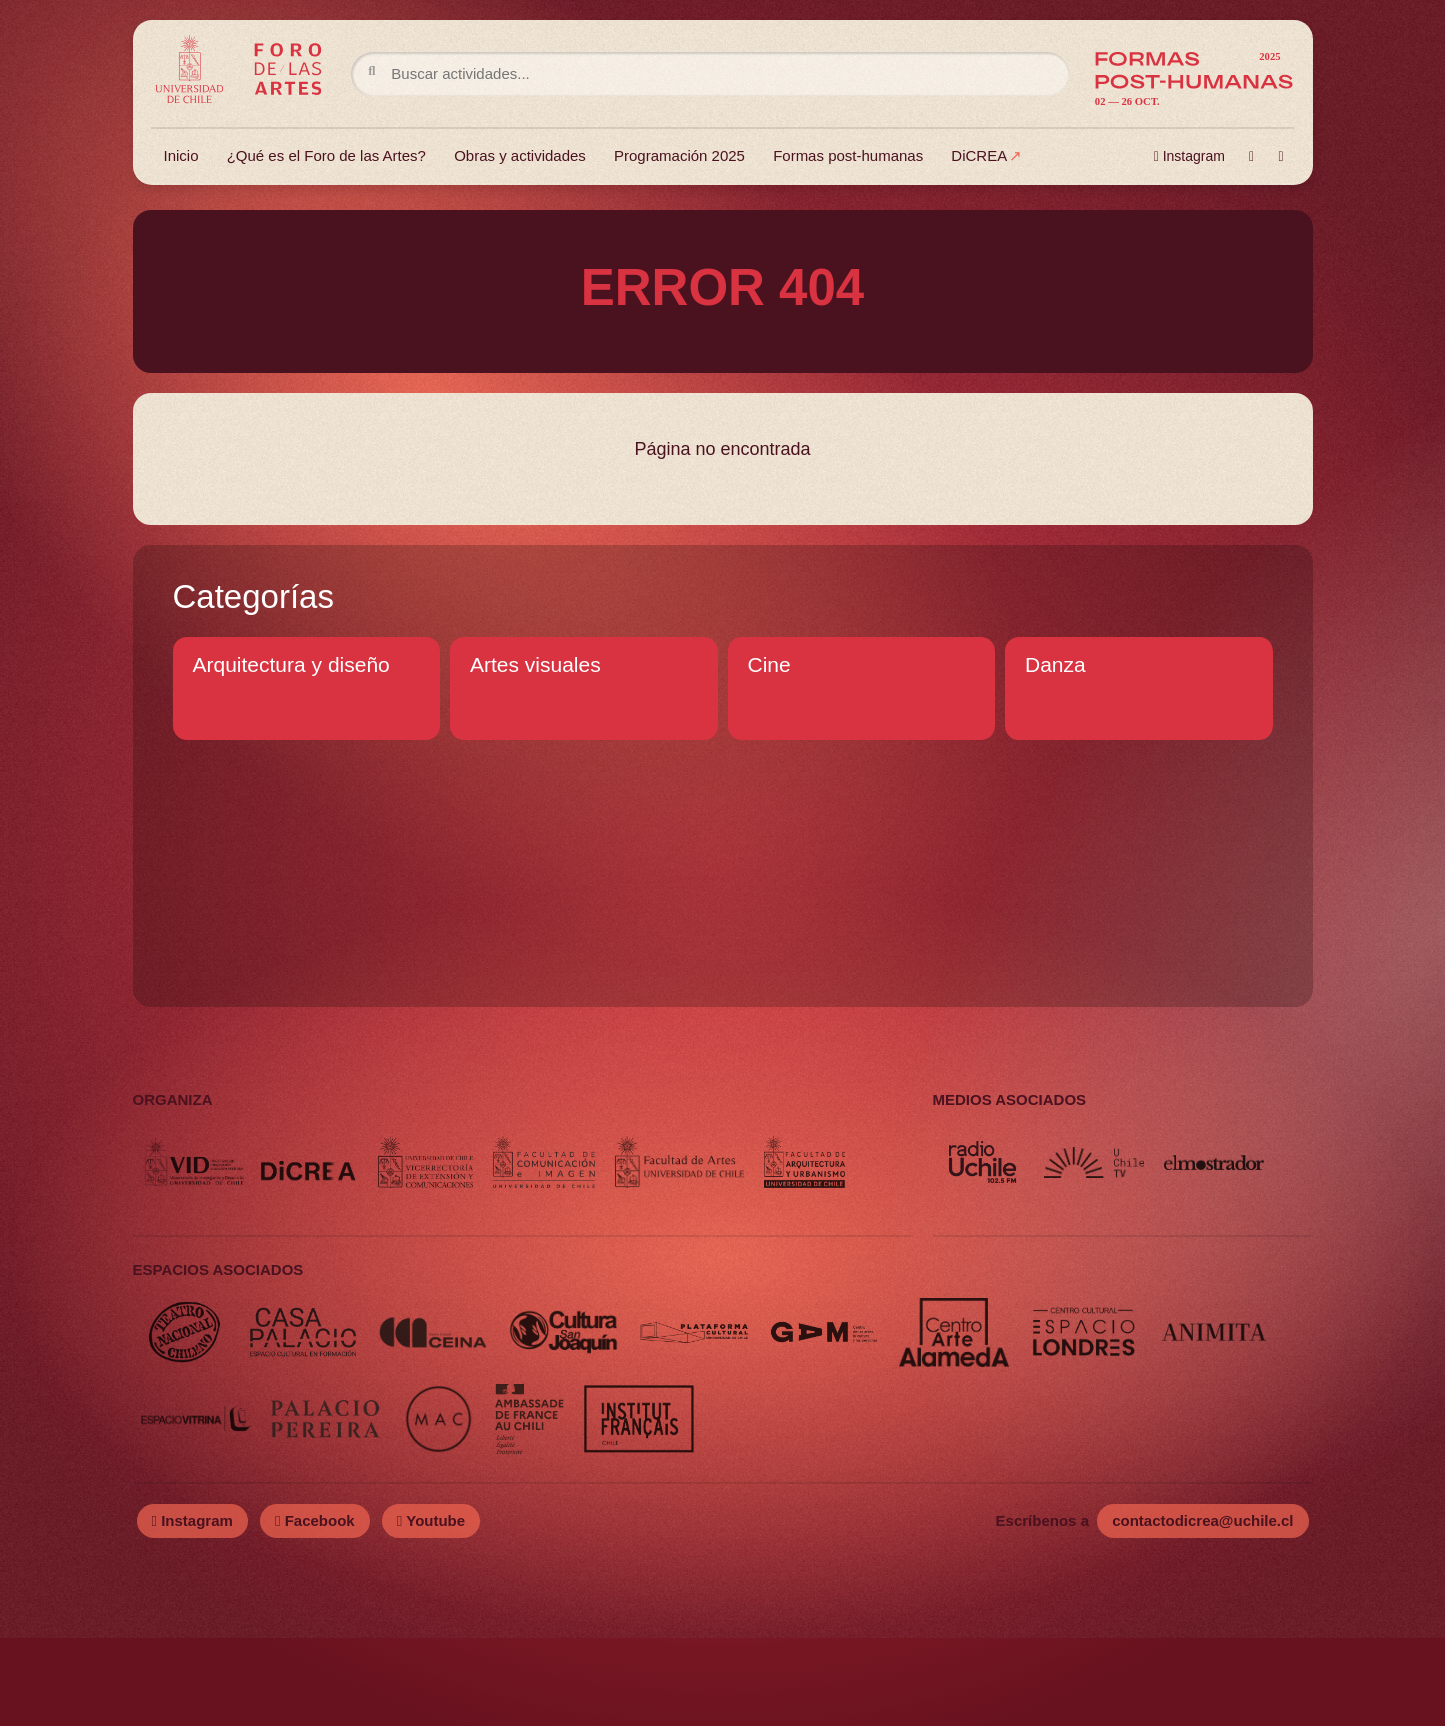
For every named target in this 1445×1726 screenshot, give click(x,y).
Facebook (315, 1608)
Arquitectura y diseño (291, 664)
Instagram (1188, 158)
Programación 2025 (680, 157)
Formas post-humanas (849, 157)
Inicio (182, 157)
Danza (1055, 664)
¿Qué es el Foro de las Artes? (327, 157)
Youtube (431, 1608)
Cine (769, 664)
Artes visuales (535, 664)
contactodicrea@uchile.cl (1202, 1608)
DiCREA (980, 157)
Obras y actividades (521, 157)
